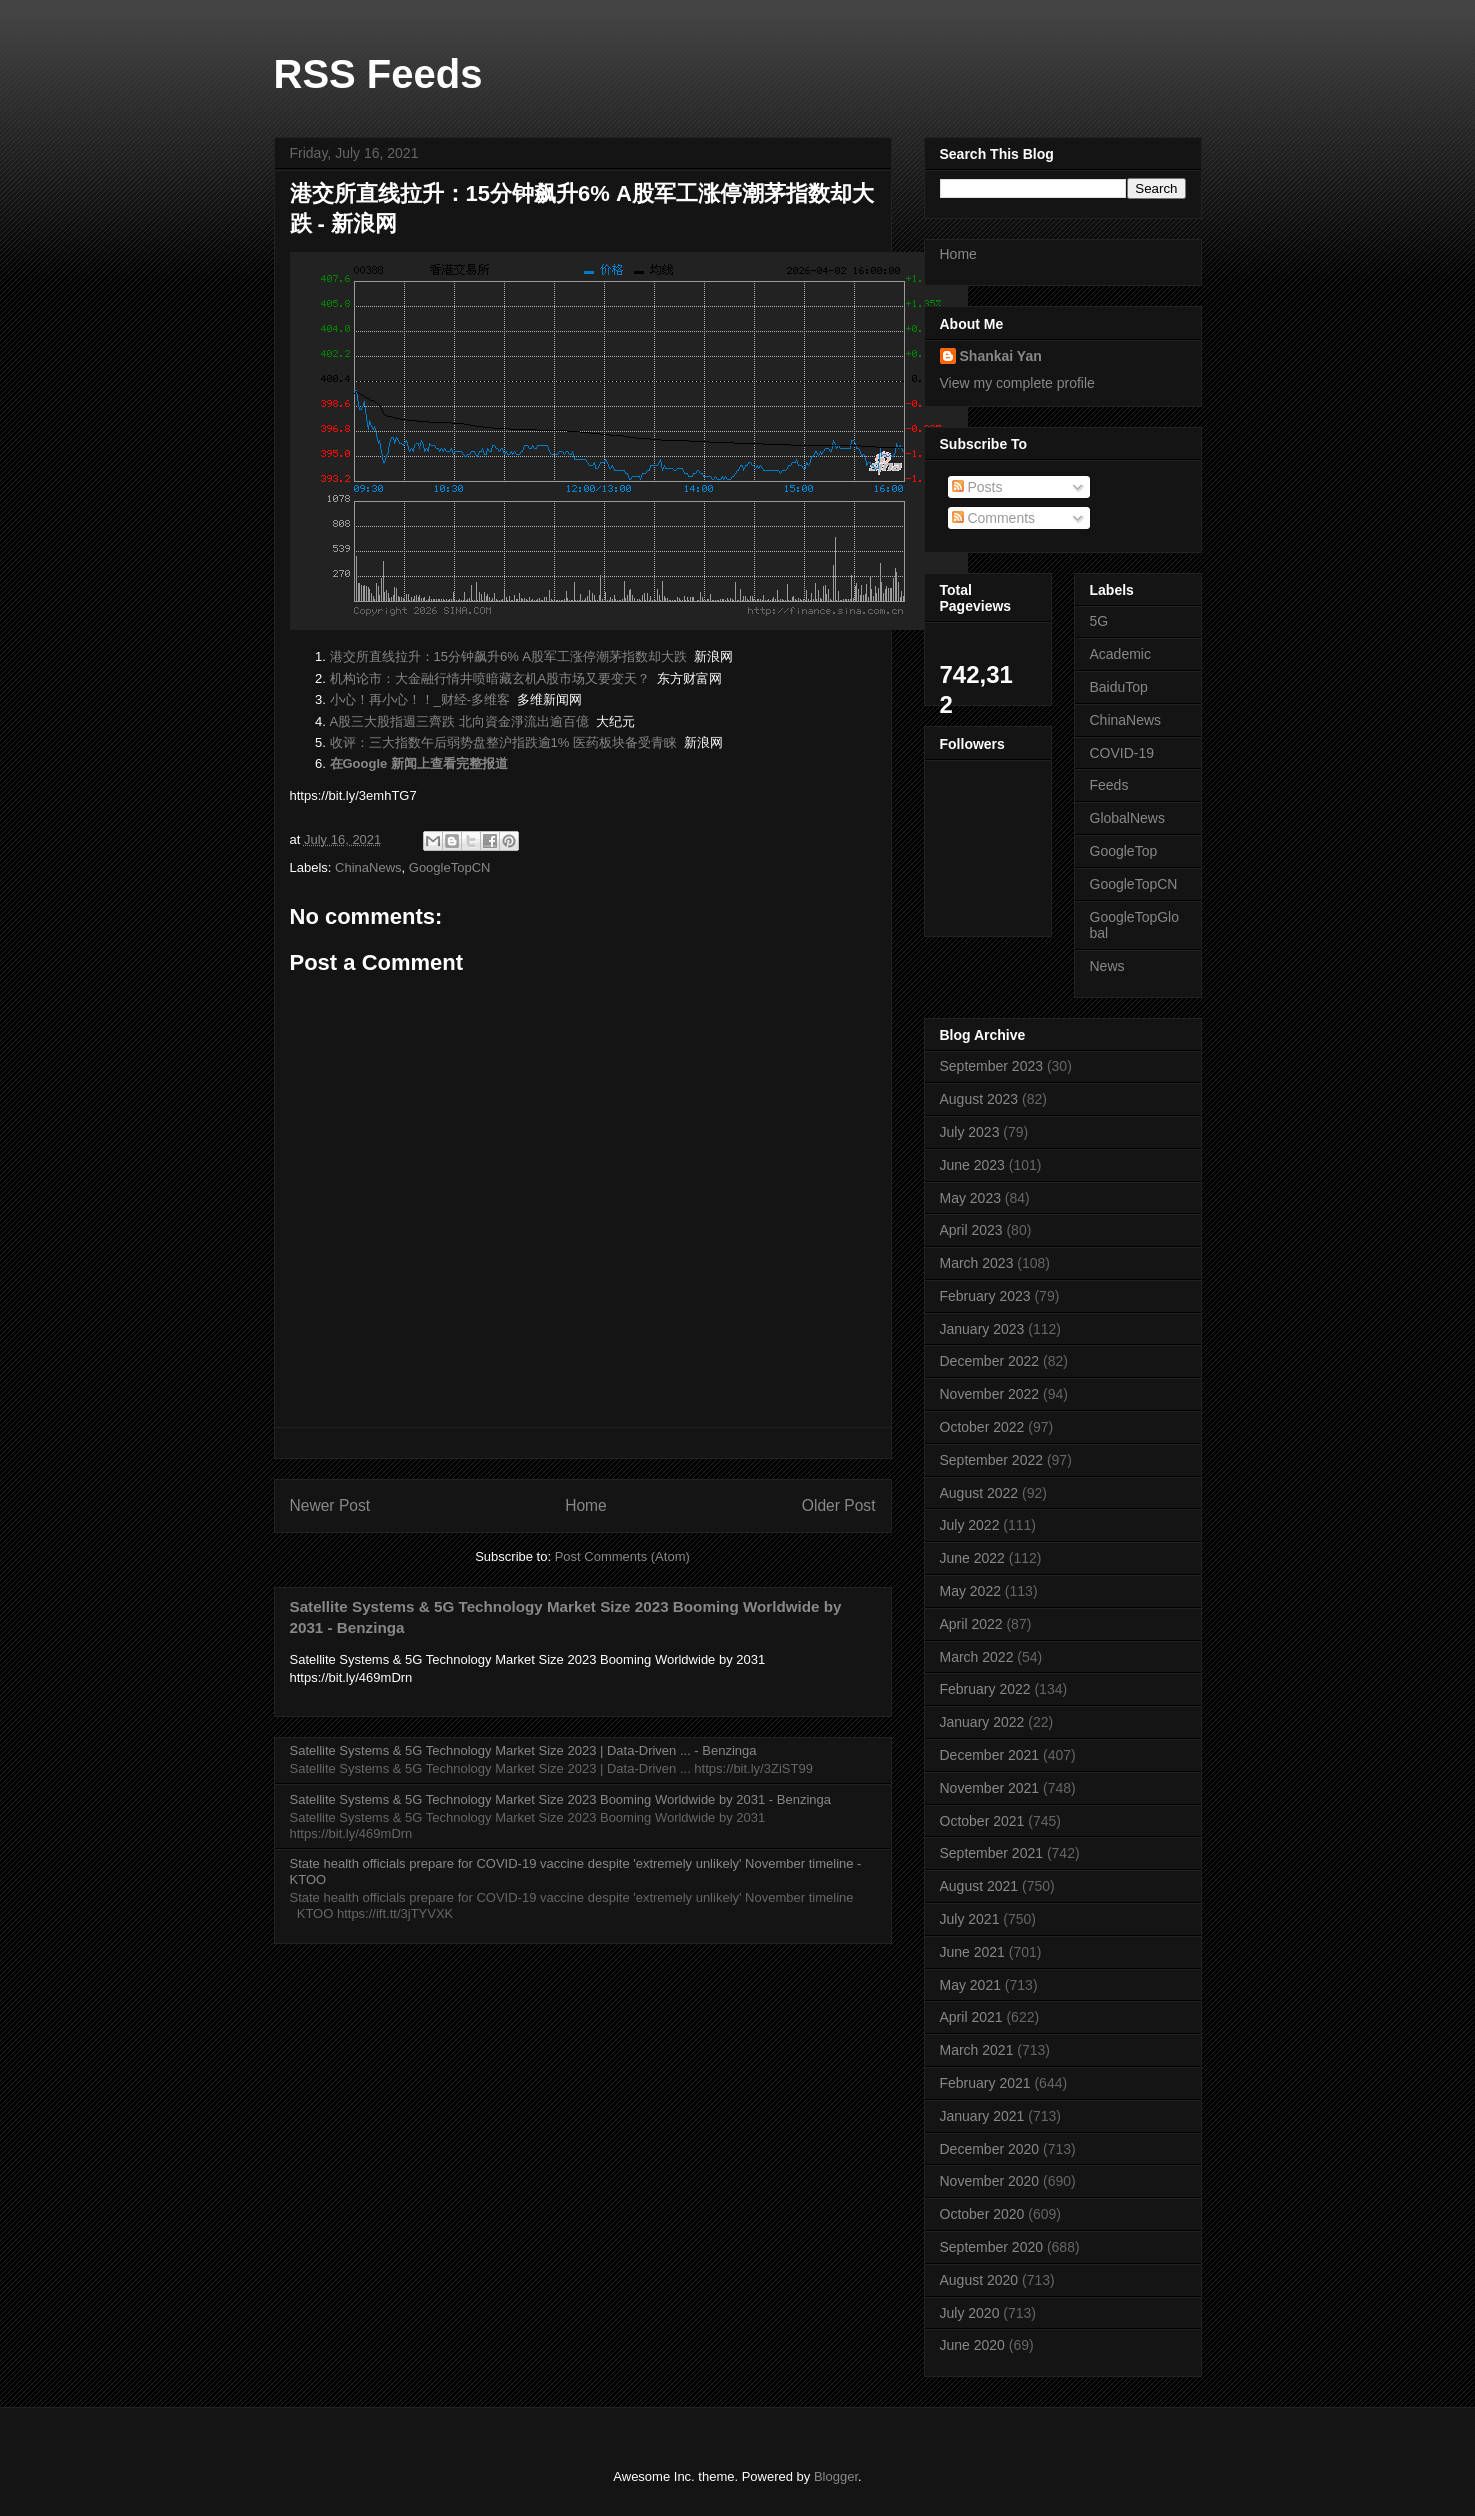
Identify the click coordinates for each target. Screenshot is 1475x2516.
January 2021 (982, 2116)
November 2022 (990, 1394)
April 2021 (971, 2017)
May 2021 (970, 1985)
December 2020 (990, 2149)
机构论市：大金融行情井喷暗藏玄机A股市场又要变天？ (490, 678)
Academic (1120, 654)
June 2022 (972, 1558)
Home (586, 1505)
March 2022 (977, 1657)
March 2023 (977, 1263)
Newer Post (330, 1505)
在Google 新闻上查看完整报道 (419, 763)
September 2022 (992, 1460)
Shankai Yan (1001, 356)
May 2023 (970, 1198)
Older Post (839, 1505)
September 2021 (992, 1853)
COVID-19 (1122, 753)
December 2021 (990, 1755)
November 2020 (990, 2181)
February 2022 (985, 1689)
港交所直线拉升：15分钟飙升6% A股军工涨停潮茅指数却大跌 (509, 656)
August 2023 (979, 1099)
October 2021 (982, 1821)
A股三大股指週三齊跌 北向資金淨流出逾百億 (459, 721)
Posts (977, 487)
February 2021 (985, 2083)
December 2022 (990, 1361)
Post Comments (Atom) (622, 1556)
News (1107, 966)
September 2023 (992, 1066)
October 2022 (982, 1427)
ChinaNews (368, 867)
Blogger (836, 2476)
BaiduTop (1119, 687)
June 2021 (972, 1952)
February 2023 (985, 1296)
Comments (994, 518)
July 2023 (970, 1132)
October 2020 (982, 2214)
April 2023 (971, 1230)
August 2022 (979, 1493)
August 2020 (979, 2280)
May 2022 (970, 1591)
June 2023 (972, 1165)
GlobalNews (1127, 818)
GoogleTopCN (450, 867)
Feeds (1109, 785)
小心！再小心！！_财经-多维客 (420, 699)
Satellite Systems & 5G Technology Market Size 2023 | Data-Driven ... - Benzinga (523, 1750)
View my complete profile (1017, 383)
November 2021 (990, 1788)
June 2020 (972, 2345)
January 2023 (982, 1329)
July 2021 (970, 1919)
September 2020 (992, 2247)
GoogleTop (1124, 851)
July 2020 (970, 2313)
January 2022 (982, 1722)
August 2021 (979, 1886)
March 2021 (977, 2050)
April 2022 (971, 1624)
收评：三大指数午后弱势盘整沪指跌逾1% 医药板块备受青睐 (503, 742)
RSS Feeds (378, 74)
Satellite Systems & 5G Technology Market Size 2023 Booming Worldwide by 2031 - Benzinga (560, 1799)
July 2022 (970, 1525)
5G (1099, 621)
